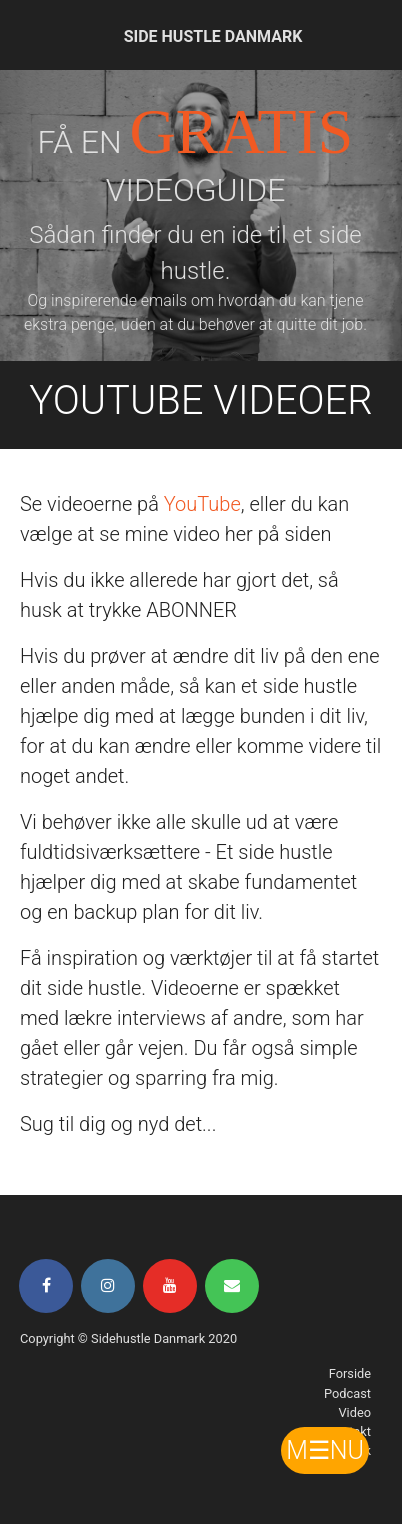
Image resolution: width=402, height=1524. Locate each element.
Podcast (347, 1393)
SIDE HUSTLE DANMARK (213, 36)
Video (354, 1412)
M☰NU (325, 1450)
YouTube (202, 504)
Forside (350, 1373)
